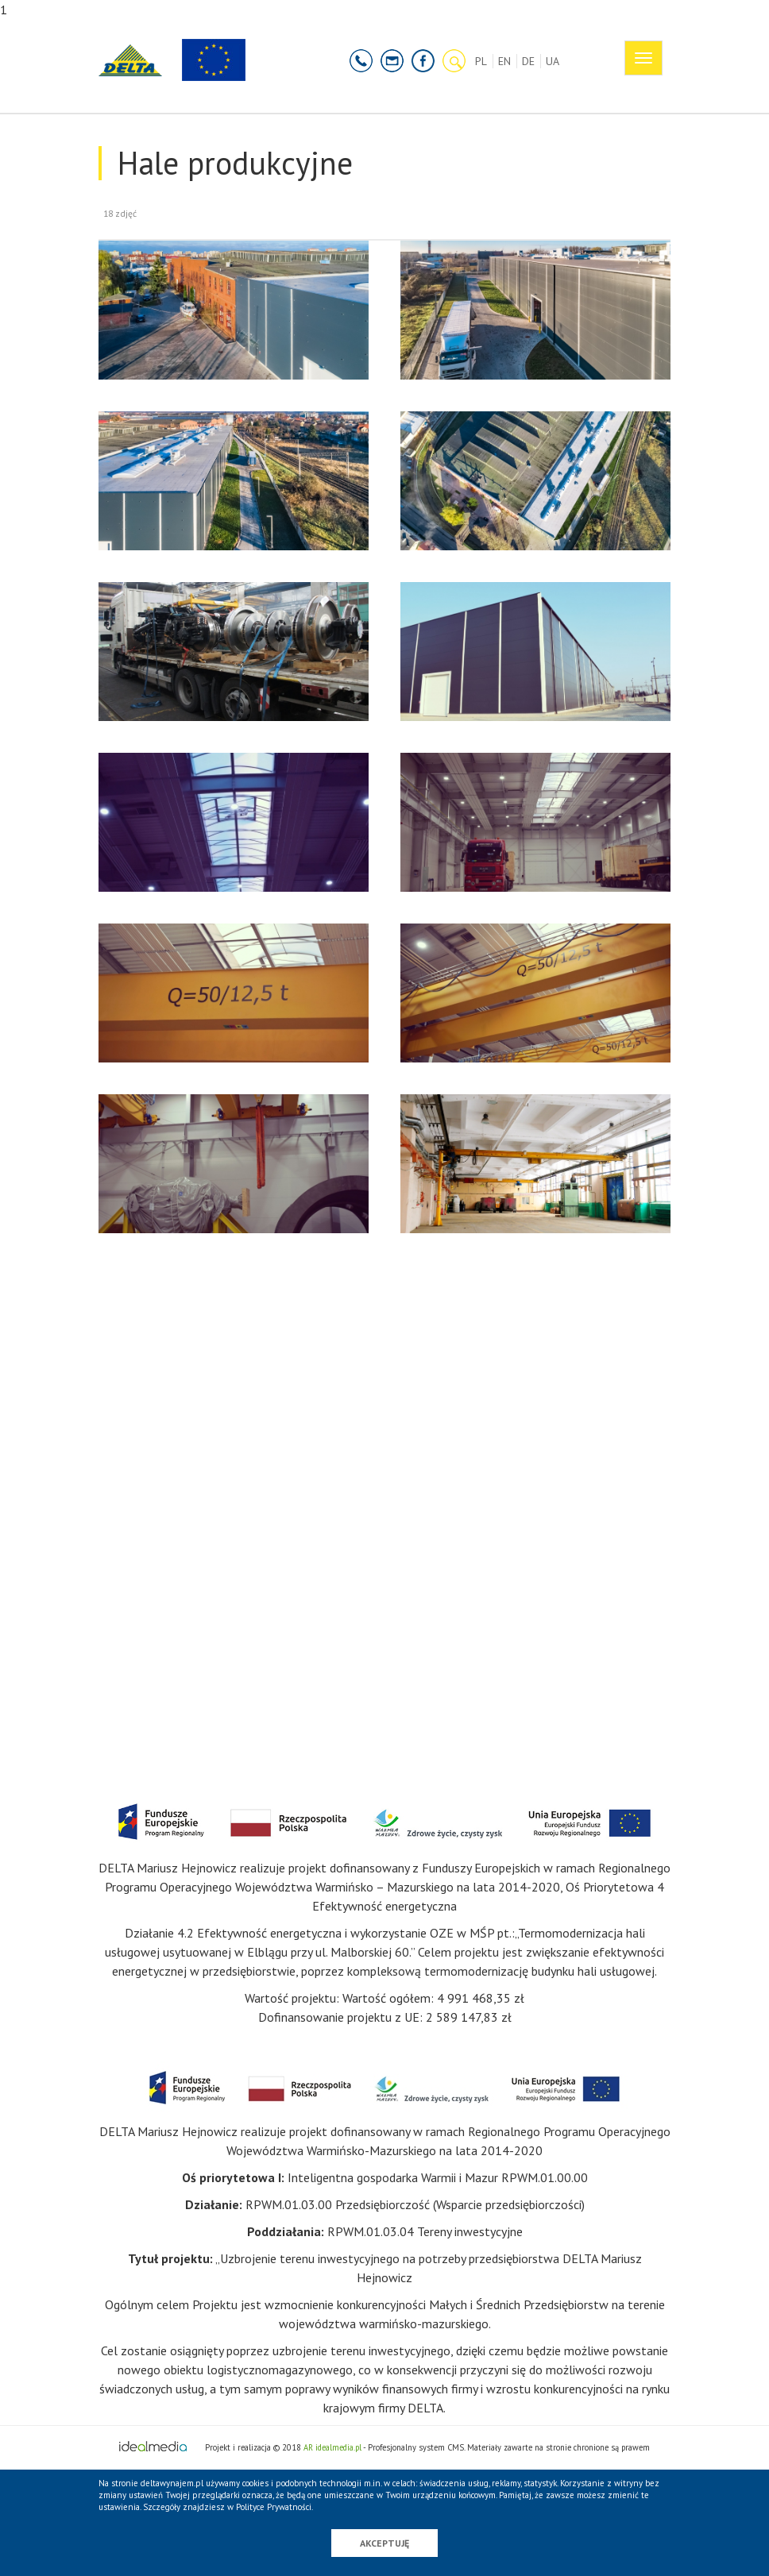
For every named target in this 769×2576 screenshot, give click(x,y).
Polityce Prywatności (273, 2506)
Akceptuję (384, 2543)
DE (528, 61)
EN (504, 61)
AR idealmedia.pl (332, 2447)
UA (552, 61)
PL (481, 61)
